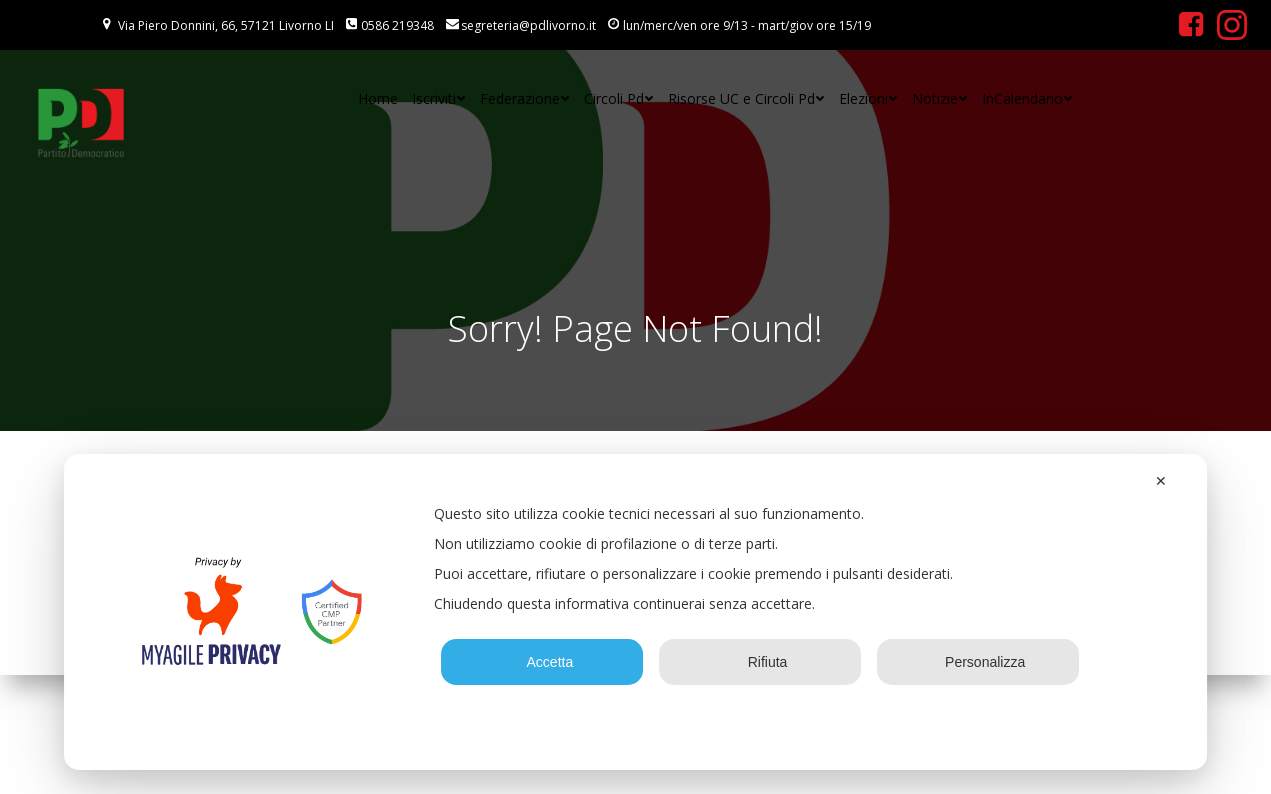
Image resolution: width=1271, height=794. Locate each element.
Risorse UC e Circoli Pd (746, 98)
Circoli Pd (619, 98)
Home (378, 98)
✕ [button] (1161, 481)
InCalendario (1027, 98)
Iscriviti (439, 98)
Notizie (940, 98)
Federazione (525, 98)
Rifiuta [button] (760, 662)
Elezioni (868, 98)
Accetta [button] (543, 662)
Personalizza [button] (977, 662)
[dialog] (636, 612)
